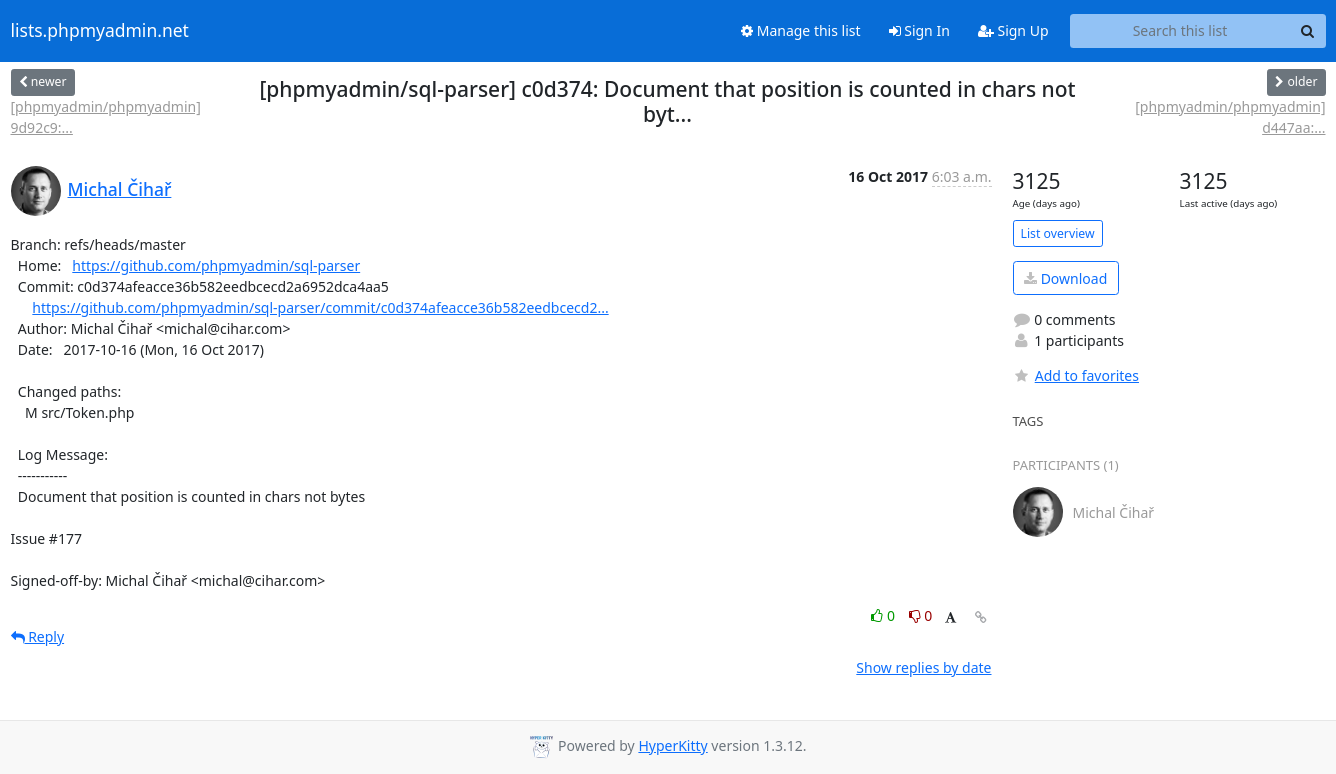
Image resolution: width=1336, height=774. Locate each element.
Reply (38, 636)
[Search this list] (1180, 31)
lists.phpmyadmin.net (100, 31)
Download (1065, 278)
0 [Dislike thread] (921, 615)
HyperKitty (672, 745)
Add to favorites (1076, 375)
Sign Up (1013, 30)
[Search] (1308, 31)
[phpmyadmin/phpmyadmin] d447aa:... (1230, 117)
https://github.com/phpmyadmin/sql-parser (216, 265)
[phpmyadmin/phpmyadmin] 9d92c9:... (106, 117)
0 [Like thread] (884, 615)
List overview (1058, 233)
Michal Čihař (120, 189)
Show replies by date (923, 667)
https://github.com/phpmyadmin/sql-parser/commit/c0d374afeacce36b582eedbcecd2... (320, 307)
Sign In (919, 30)
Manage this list (801, 30)
